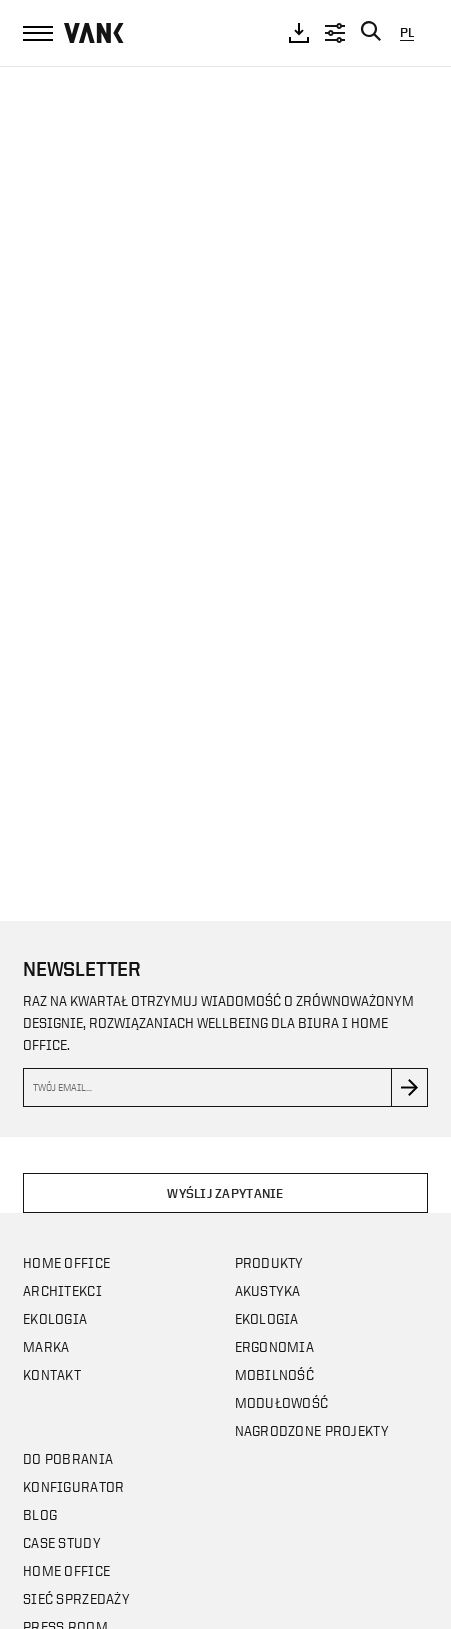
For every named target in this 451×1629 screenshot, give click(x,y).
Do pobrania (68, 1458)
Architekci (62, 1290)
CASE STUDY (62, 1542)
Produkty (269, 1262)
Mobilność (275, 1374)
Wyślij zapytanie (225, 1193)
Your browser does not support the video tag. (225, 474)
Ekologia (55, 1318)
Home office (66, 1262)
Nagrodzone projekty (312, 1430)
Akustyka (268, 1290)
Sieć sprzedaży (76, 1598)
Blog (40, 1514)
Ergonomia (275, 1346)
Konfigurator (73, 1486)
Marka (46, 1346)
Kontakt (52, 1374)
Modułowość (282, 1402)
